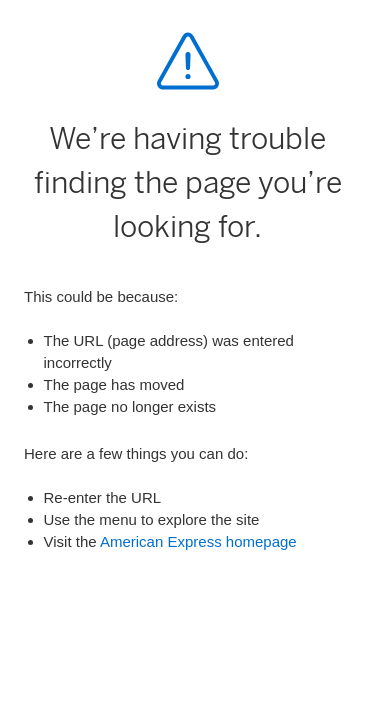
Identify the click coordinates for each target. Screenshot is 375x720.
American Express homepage (198, 541)
